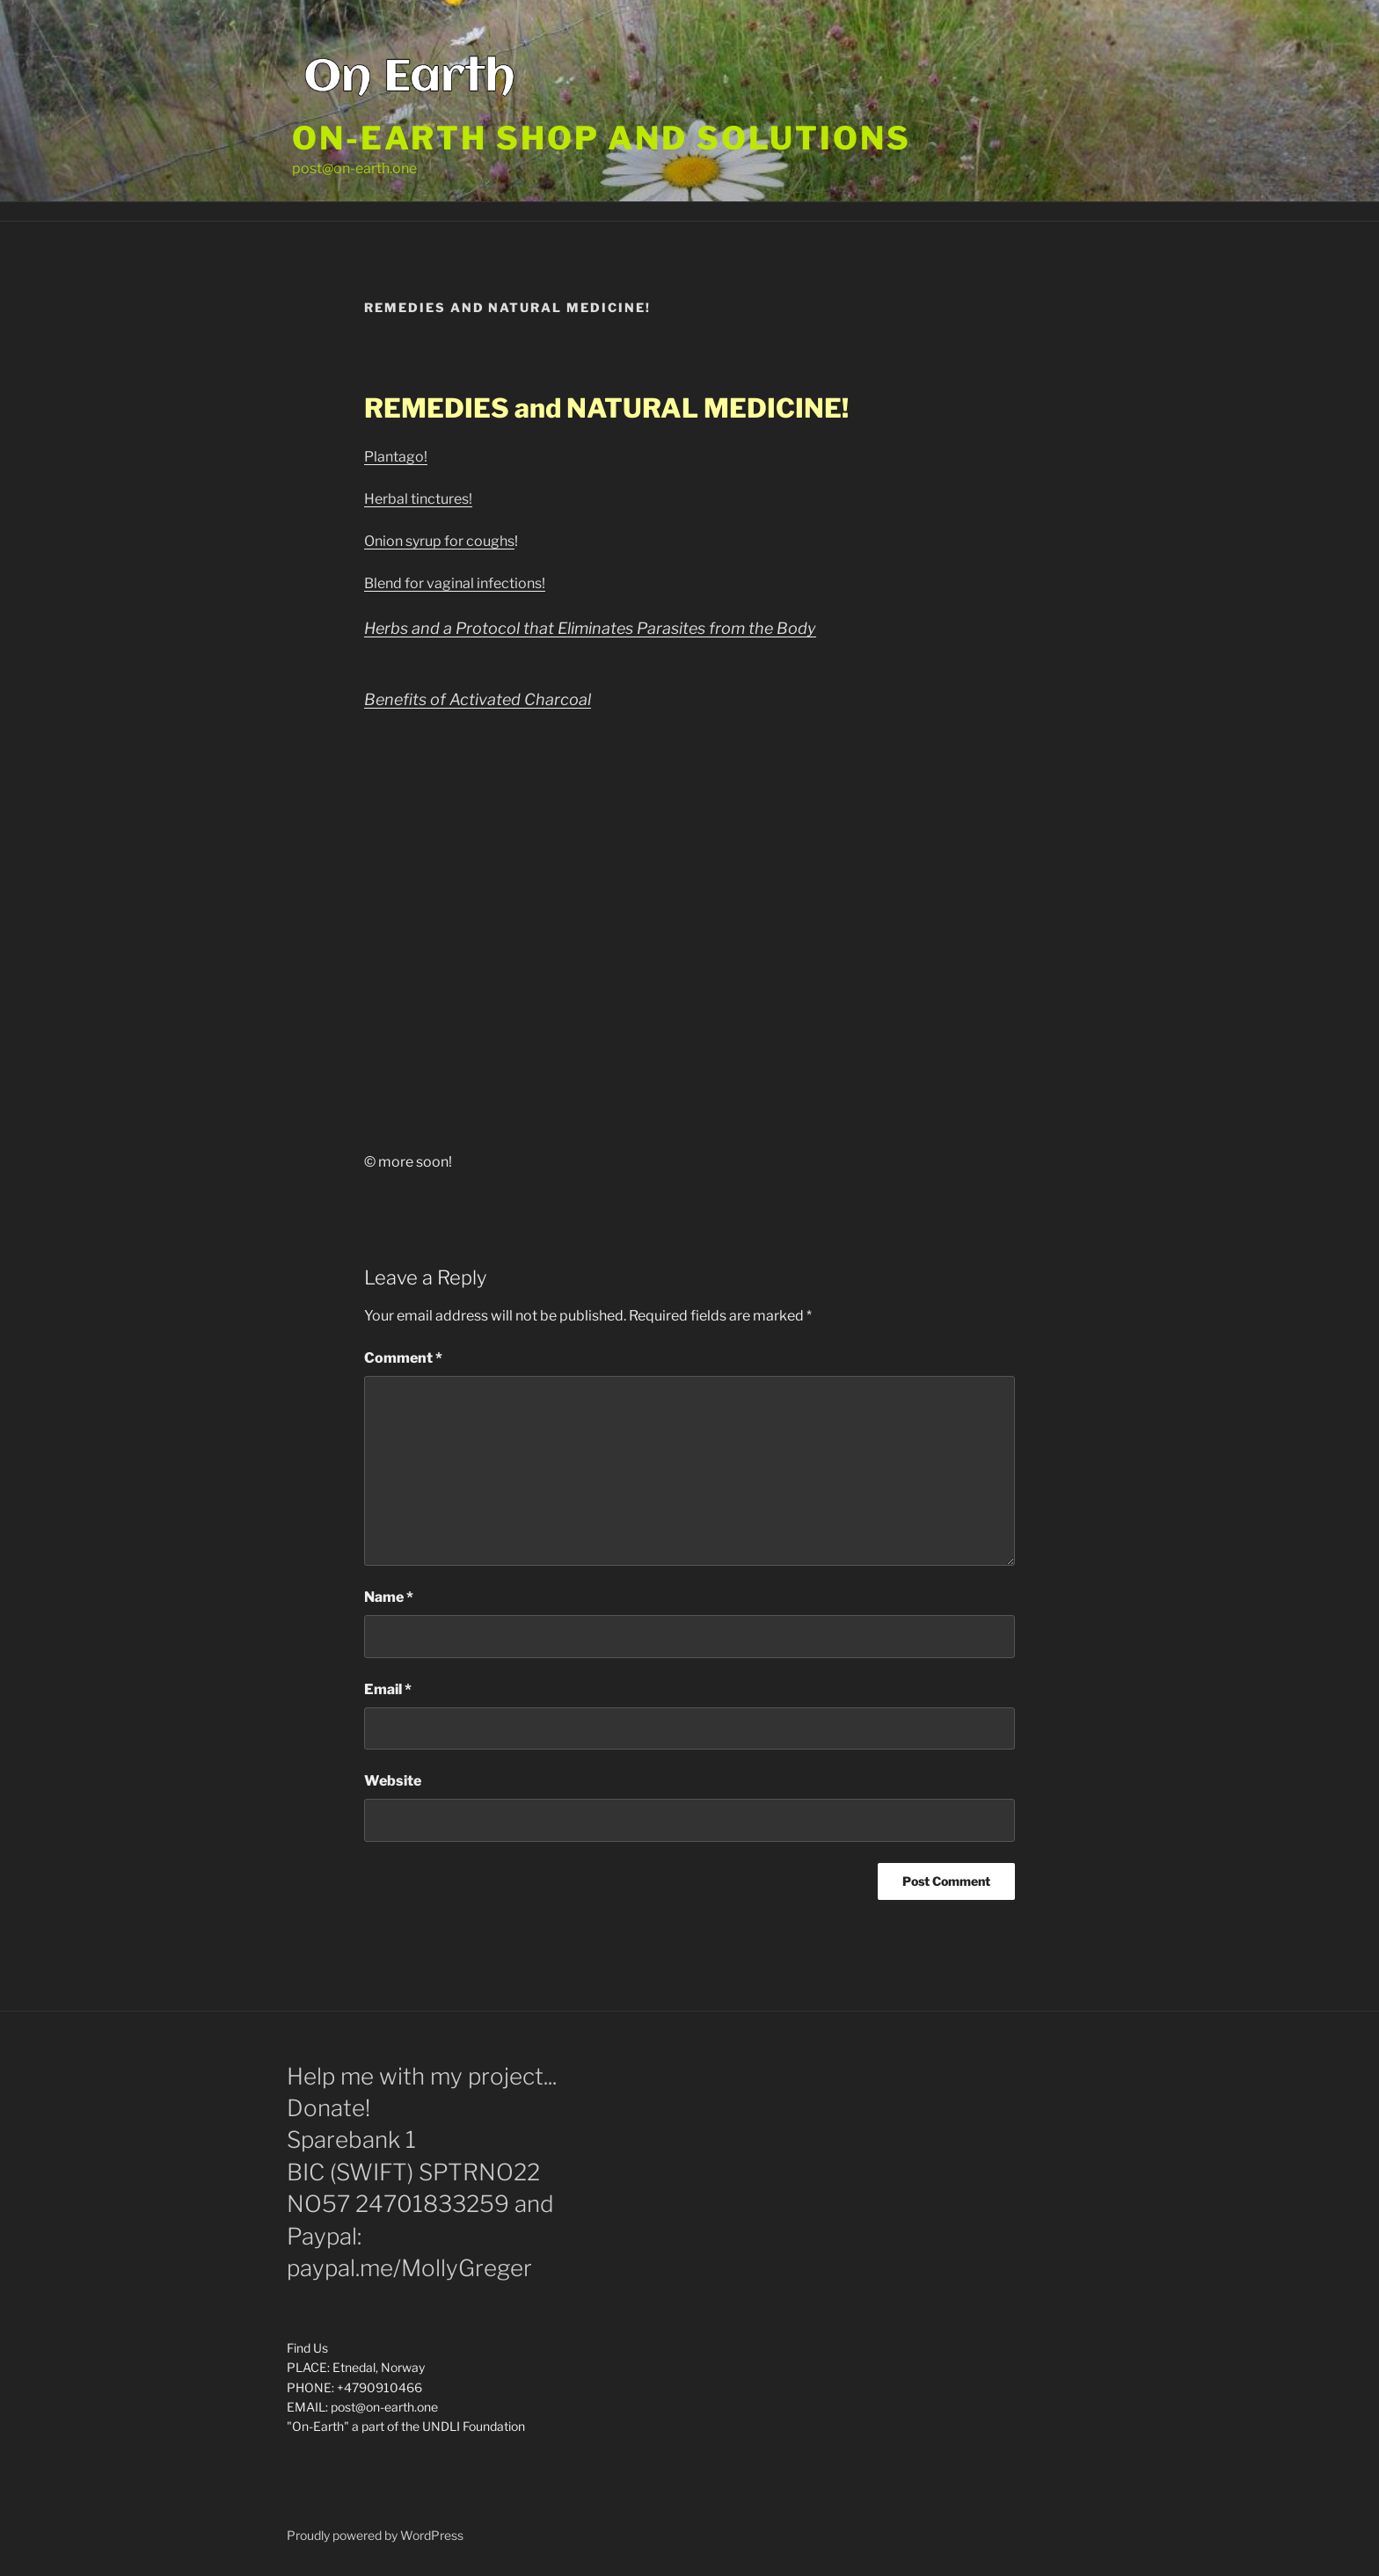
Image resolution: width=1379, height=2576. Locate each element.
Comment (403, 1358)
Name (388, 1597)
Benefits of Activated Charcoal (477, 699)
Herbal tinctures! (418, 499)
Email (388, 1689)
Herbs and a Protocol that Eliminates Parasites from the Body (590, 628)
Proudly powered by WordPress (375, 2535)
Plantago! (395, 456)
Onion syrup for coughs (439, 541)
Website (392, 1780)
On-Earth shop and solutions (601, 138)
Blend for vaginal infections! (454, 583)
